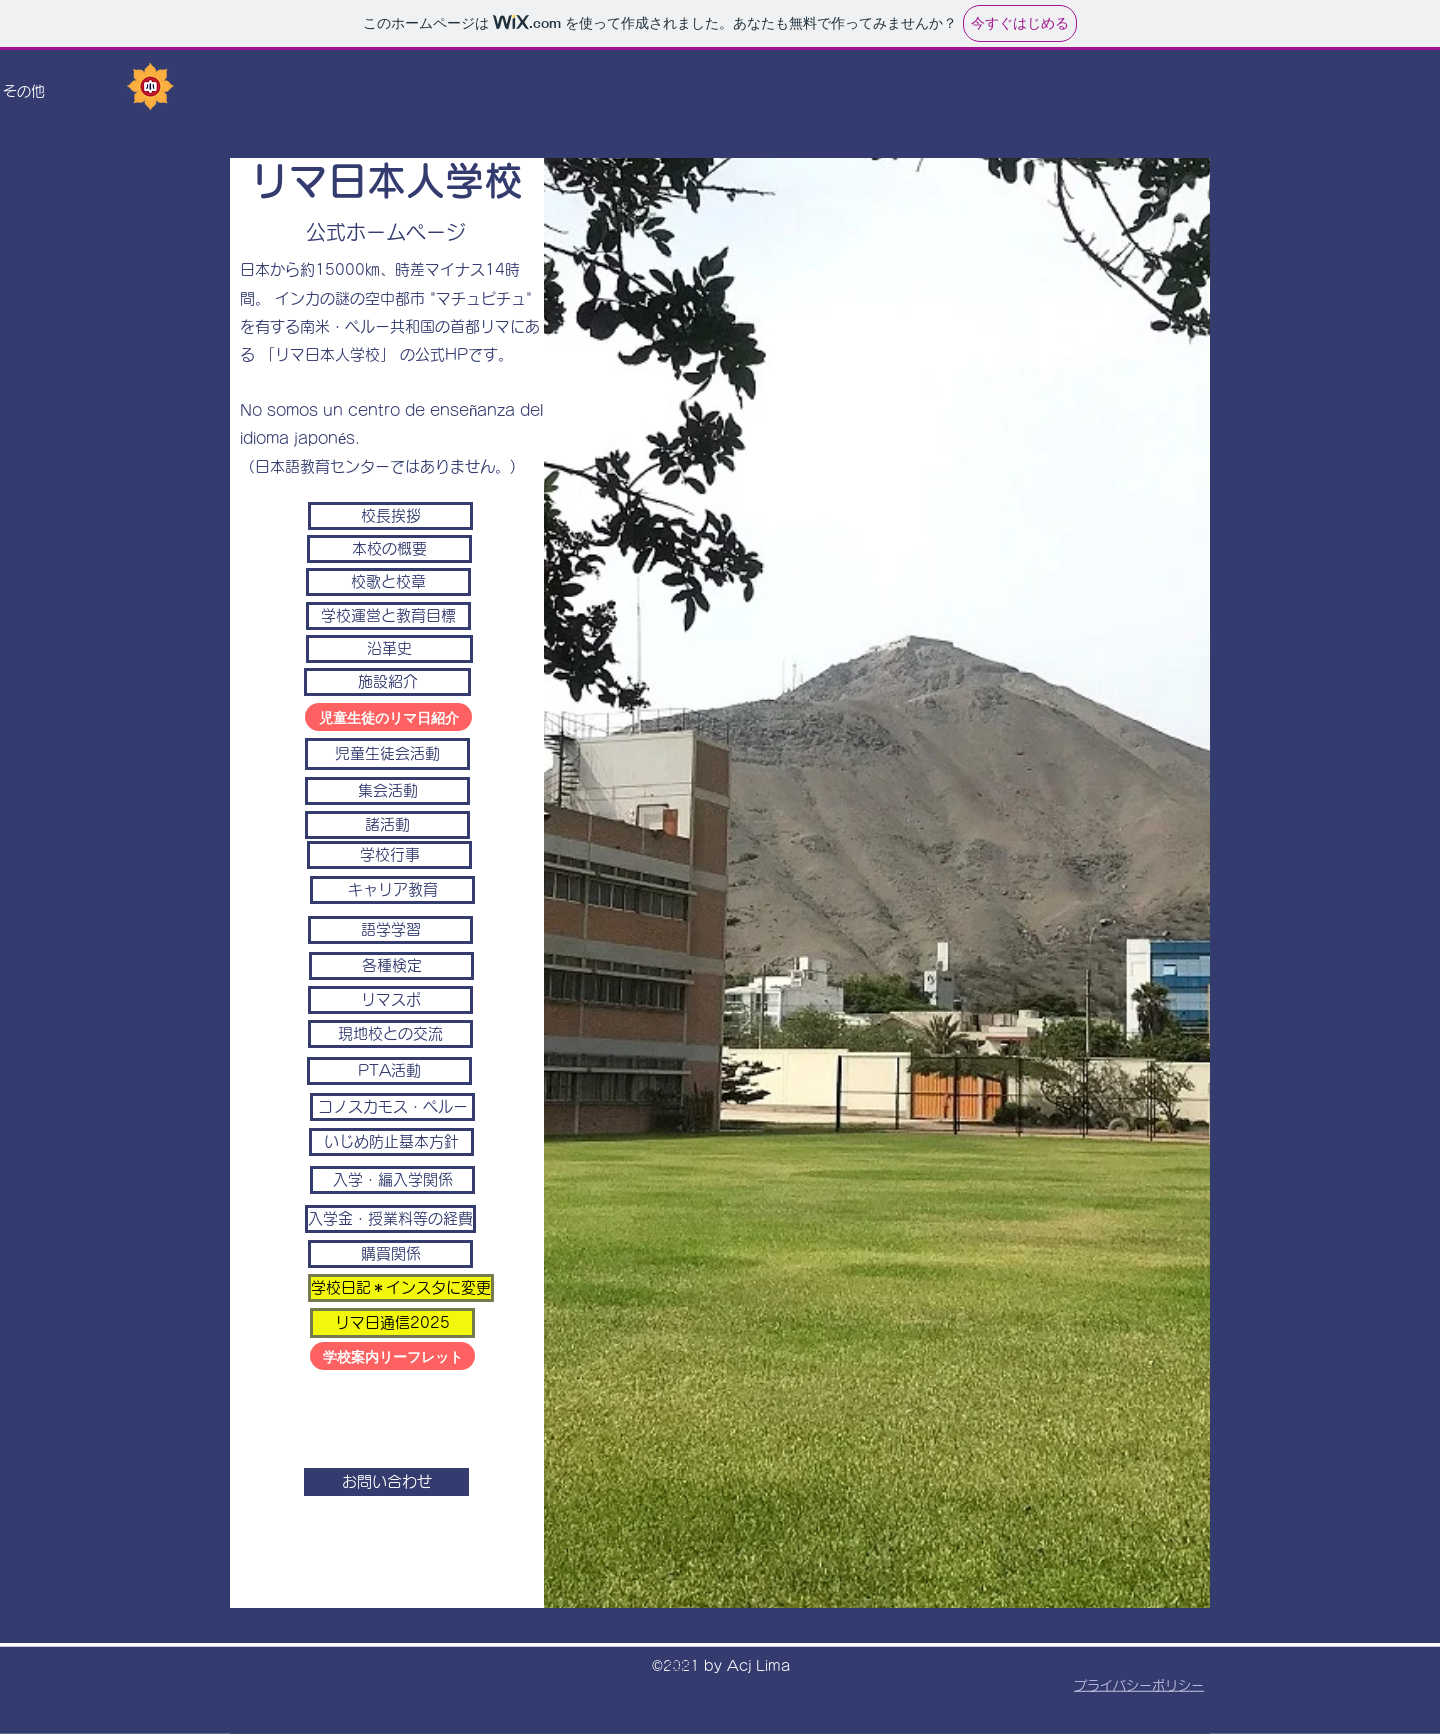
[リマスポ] (390, 1000)
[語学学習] (390, 930)
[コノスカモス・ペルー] (392, 1107)
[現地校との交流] (390, 1034)
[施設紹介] (387, 682)
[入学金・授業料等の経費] (390, 1219)
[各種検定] (391, 966)
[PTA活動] (389, 1071)
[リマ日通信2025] (392, 1323)
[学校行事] (389, 855)
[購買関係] (390, 1254)
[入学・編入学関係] (392, 1180)
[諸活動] (387, 825)
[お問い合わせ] (386, 1482)
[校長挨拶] (390, 516)
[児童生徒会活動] (387, 754)
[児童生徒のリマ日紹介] (388, 717)
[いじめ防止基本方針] (391, 1142)
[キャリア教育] (392, 890)
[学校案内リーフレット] (392, 1356)
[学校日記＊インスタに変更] (401, 1288)
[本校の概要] (389, 549)
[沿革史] (389, 649)
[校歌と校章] (388, 582)
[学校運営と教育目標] (388, 616)
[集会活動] (387, 791)
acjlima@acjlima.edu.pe (264, 1364)
